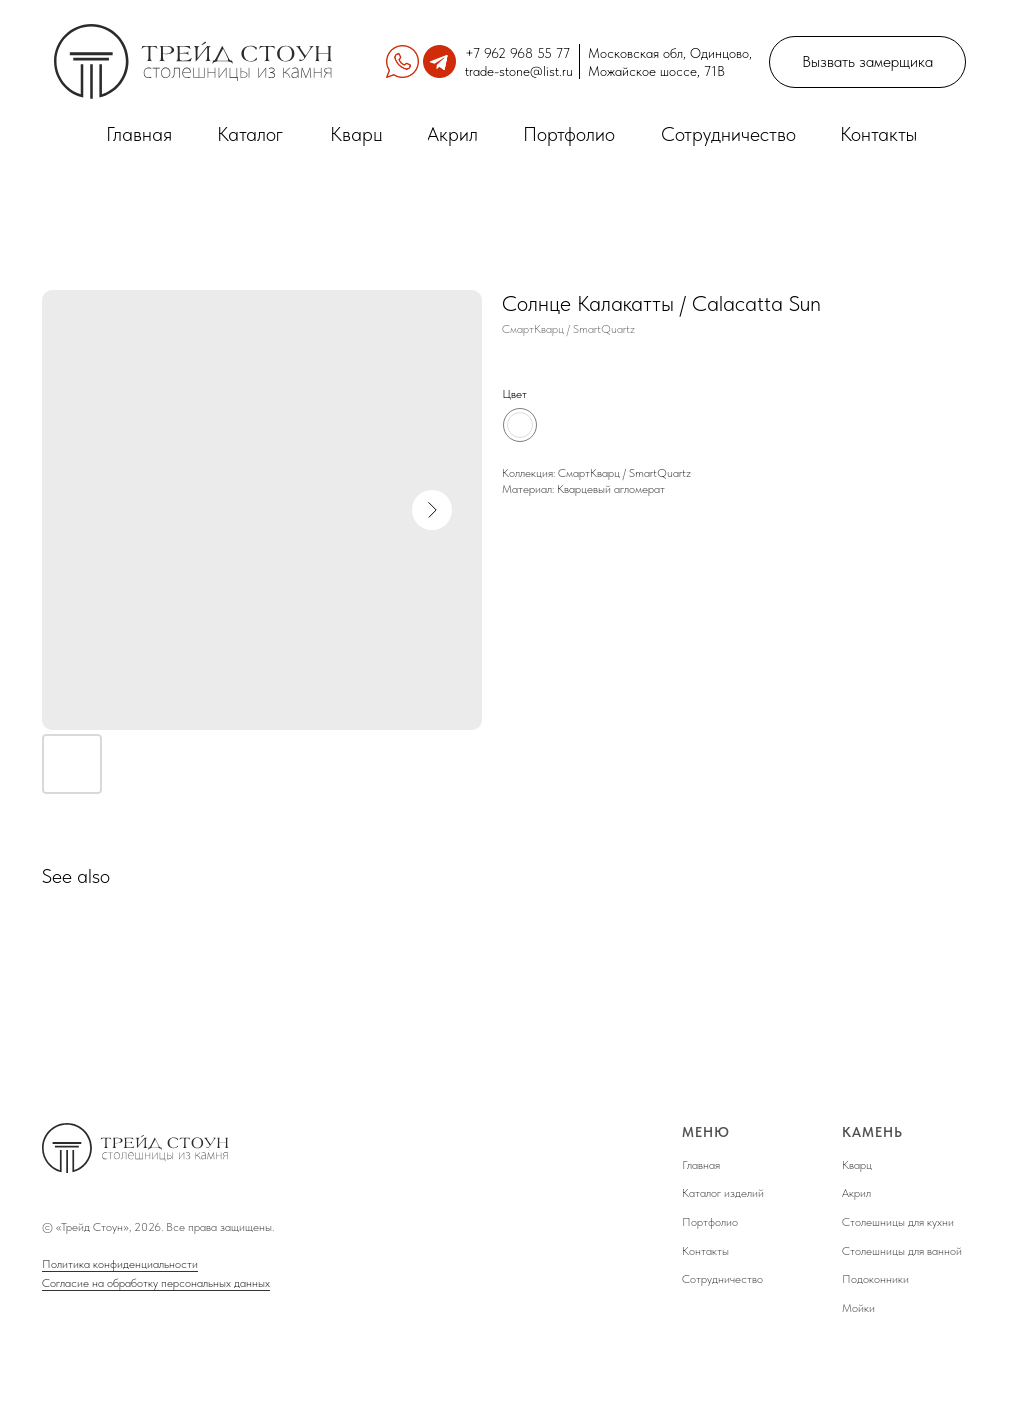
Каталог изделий (723, 1193)
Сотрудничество (722, 1279)
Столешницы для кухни (898, 1222)
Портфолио (710, 1222)
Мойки (858, 1308)
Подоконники (875, 1279)
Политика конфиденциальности (120, 1264)
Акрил (856, 1193)
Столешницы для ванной (902, 1251)
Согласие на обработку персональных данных (156, 1283)
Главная (701, 1165)
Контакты (705, 1251)
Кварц (857, 1165)
